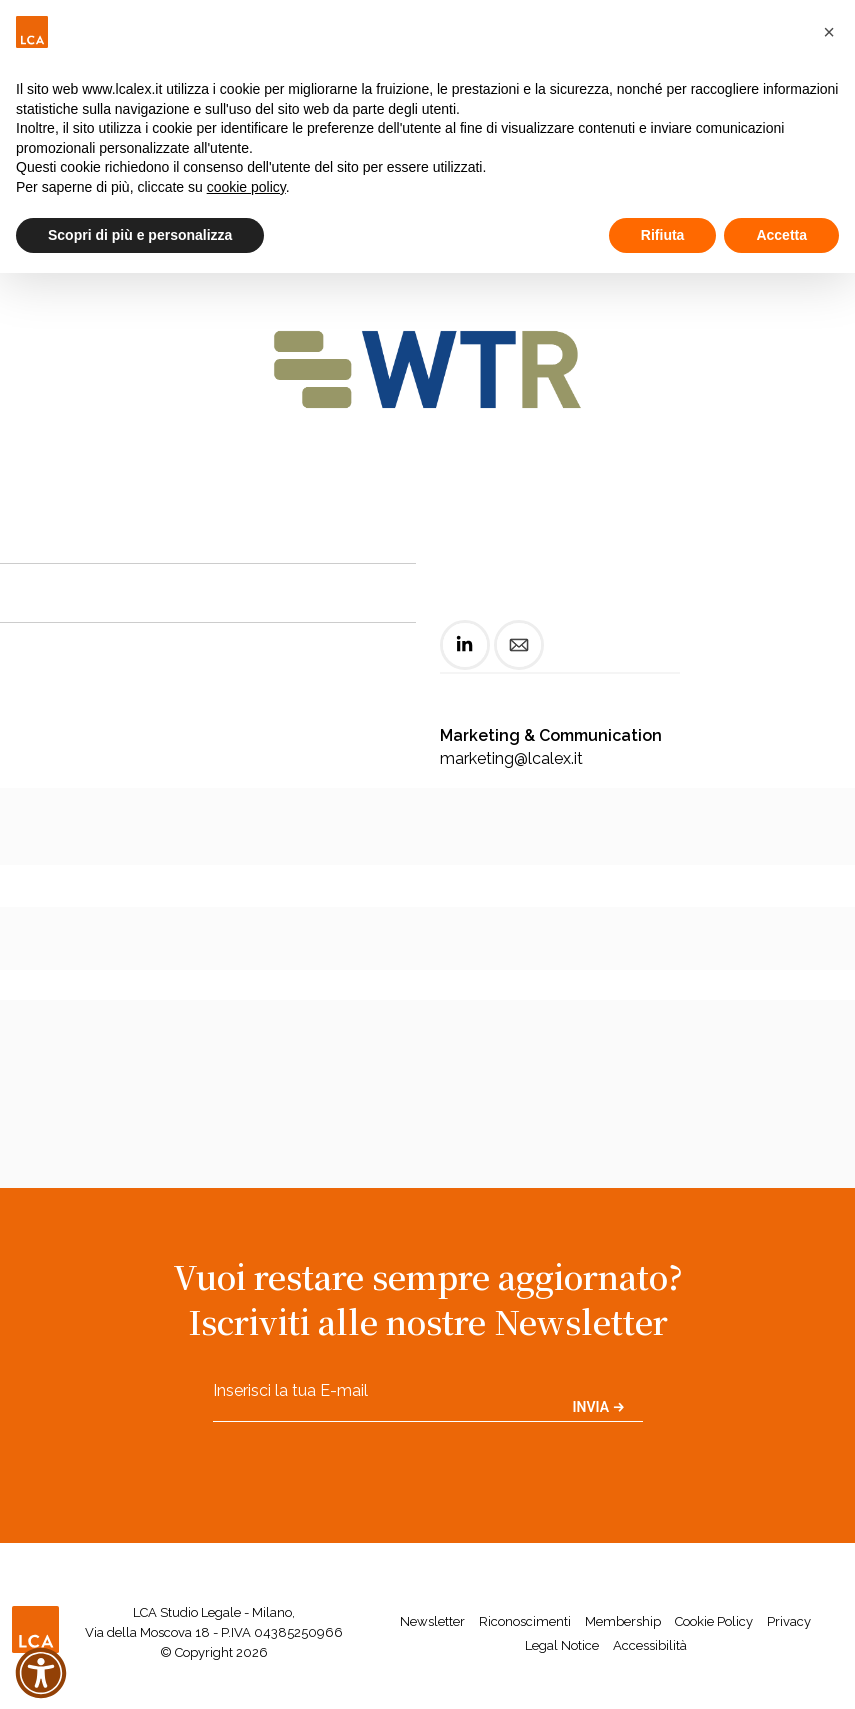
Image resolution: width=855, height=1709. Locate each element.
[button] (829, 32)
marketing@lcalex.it (511, 758)
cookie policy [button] (246, 187)
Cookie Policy (714, 1621)
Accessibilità (650, 1645)
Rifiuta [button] (663, 235)
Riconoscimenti (525, 1621)
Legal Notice (562, 1645)
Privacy (789, 1621)
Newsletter (432, 1621)
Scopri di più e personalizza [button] (140, 235)
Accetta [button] (781, 235)
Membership (623, 1621)
